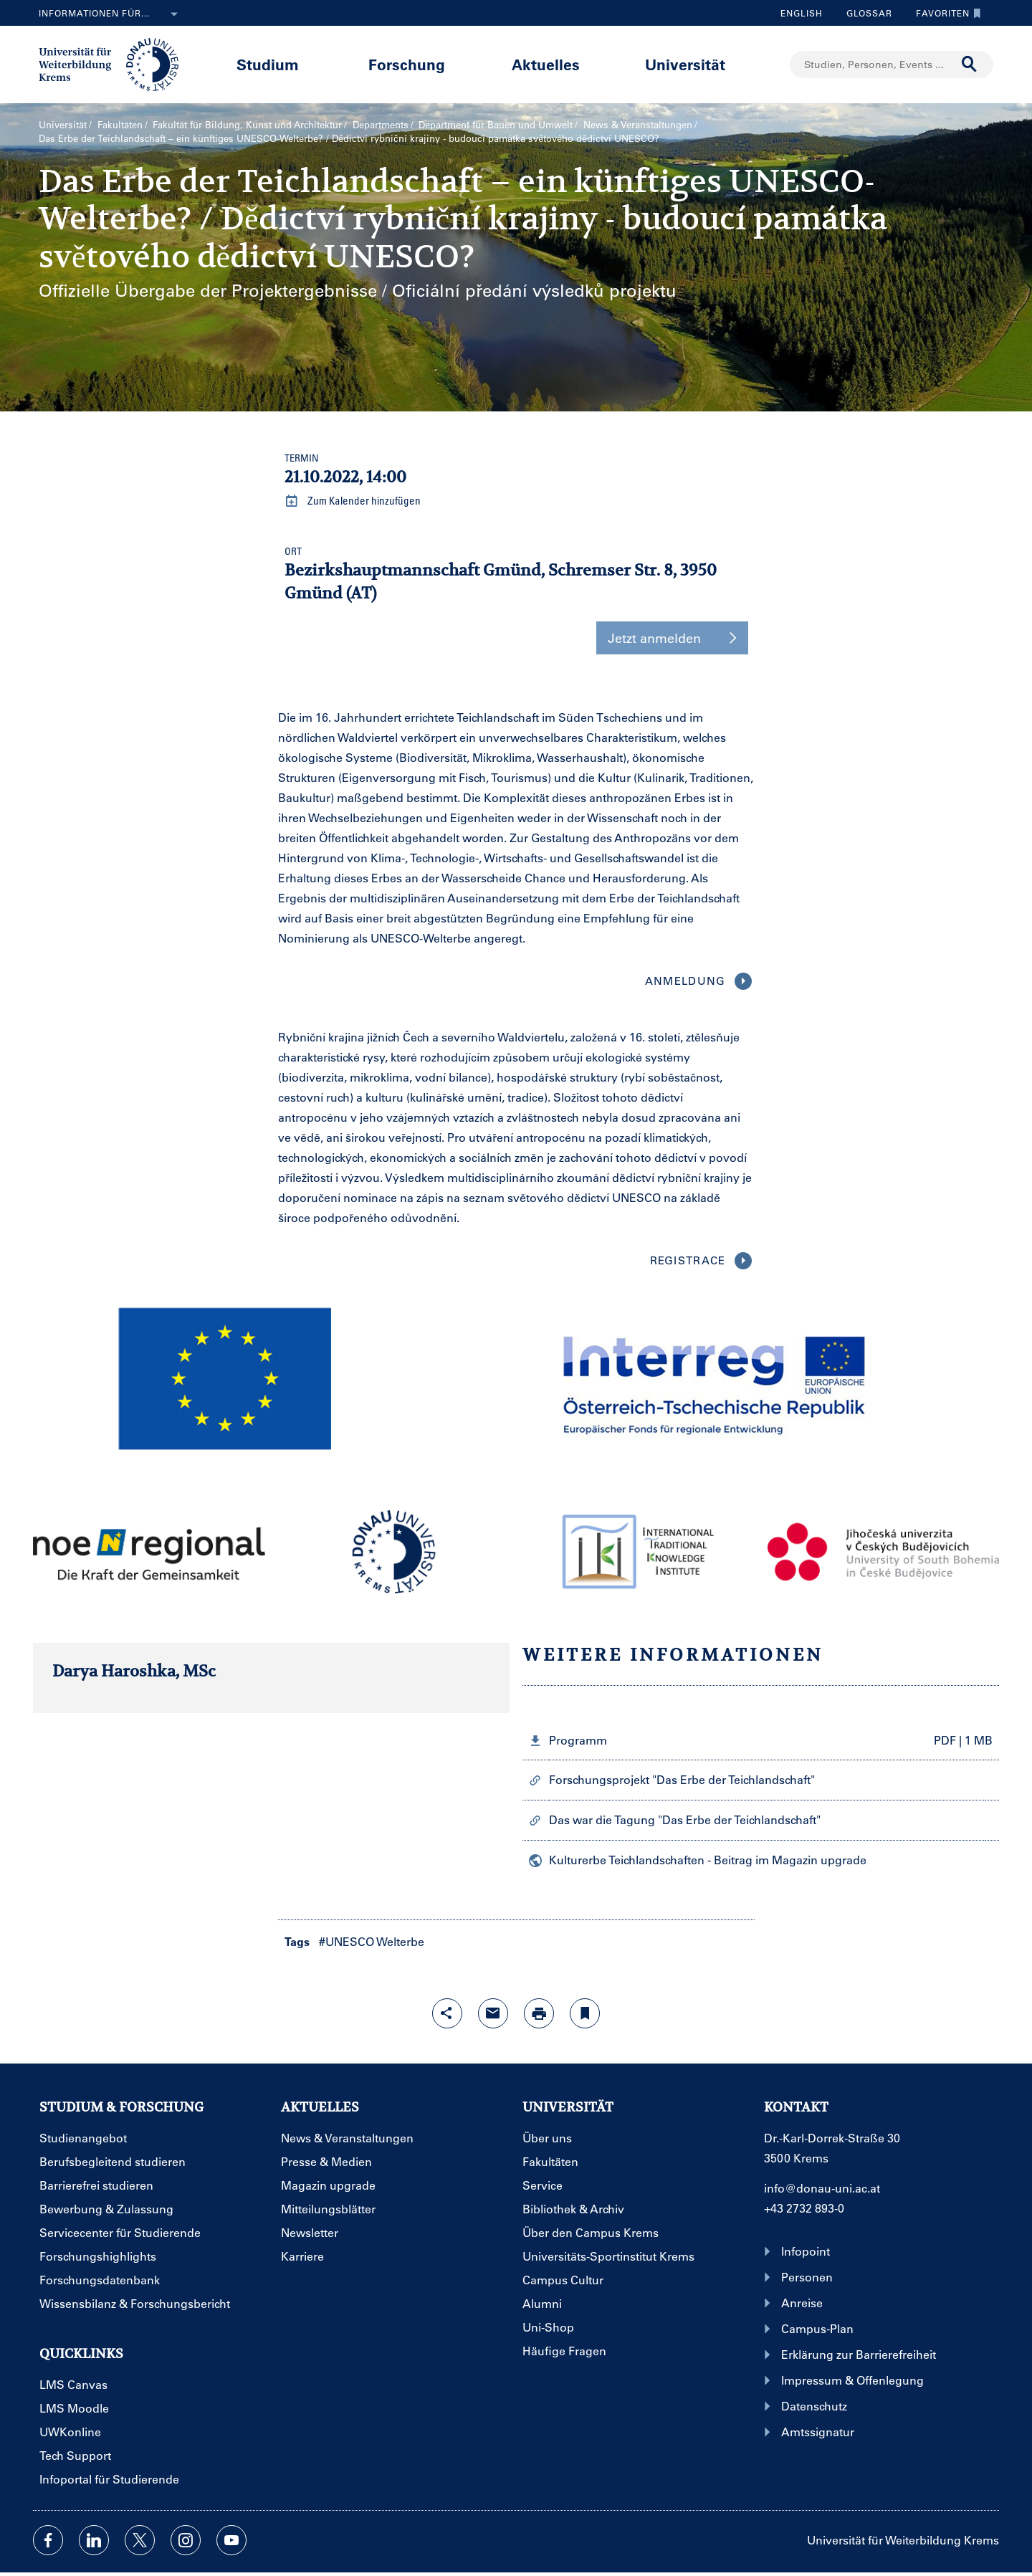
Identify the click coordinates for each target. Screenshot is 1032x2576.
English (801, 13)
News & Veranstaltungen (637, 124)
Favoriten (945, 13)
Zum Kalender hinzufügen (353, 501)
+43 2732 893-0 (804, 2207)
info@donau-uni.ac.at (822, 2187)
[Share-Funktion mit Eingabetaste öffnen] (447, 2013)
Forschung (406, 64)
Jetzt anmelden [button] (672, 638)
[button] (271, 1381)
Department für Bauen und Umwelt (496, 124)
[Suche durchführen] (970, 64)
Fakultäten (120, 124)
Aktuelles (546, 64)
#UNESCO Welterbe (371, 1941)
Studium (267, 64)
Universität (685, 64)
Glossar (864, 13)
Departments (380, 124)
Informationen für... (111, 14)
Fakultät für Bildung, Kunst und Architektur (247, 124)
